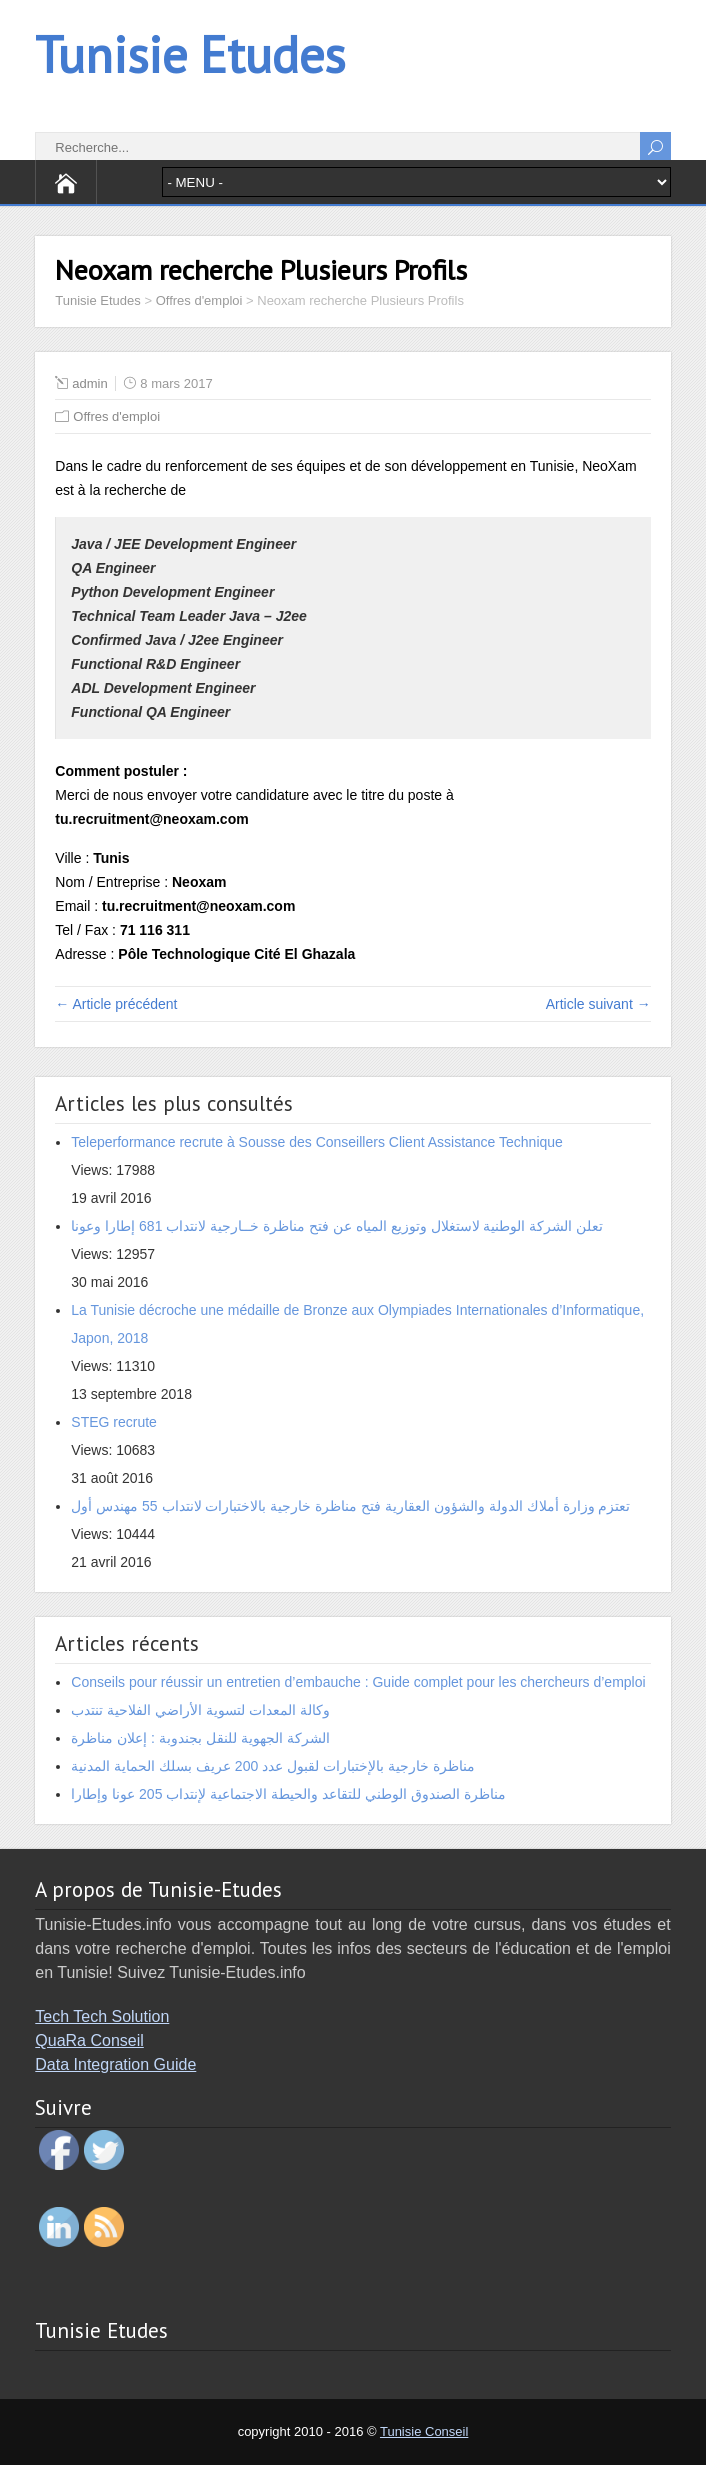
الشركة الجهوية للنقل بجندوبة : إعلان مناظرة (200, 1738)
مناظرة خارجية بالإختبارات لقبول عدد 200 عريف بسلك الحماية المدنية (272, 1766)
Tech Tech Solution (102, 2016)
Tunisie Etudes (190, 54)
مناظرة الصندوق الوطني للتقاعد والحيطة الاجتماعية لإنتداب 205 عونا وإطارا (288, 1794)
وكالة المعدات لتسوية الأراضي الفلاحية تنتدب (200, 1710)
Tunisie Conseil (424, 2431)
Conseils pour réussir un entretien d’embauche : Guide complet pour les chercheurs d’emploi (358, 1682)
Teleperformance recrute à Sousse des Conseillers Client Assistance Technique (317, 1142)
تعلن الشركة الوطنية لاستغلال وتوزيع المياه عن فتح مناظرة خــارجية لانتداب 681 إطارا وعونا (337, 1226)
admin (89, 383)
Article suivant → (598, 1004)
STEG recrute (114, 1422)
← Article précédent (116, 1004)
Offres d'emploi (116, 416)
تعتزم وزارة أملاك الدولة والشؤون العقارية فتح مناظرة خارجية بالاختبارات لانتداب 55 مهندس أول (350, 1506)
